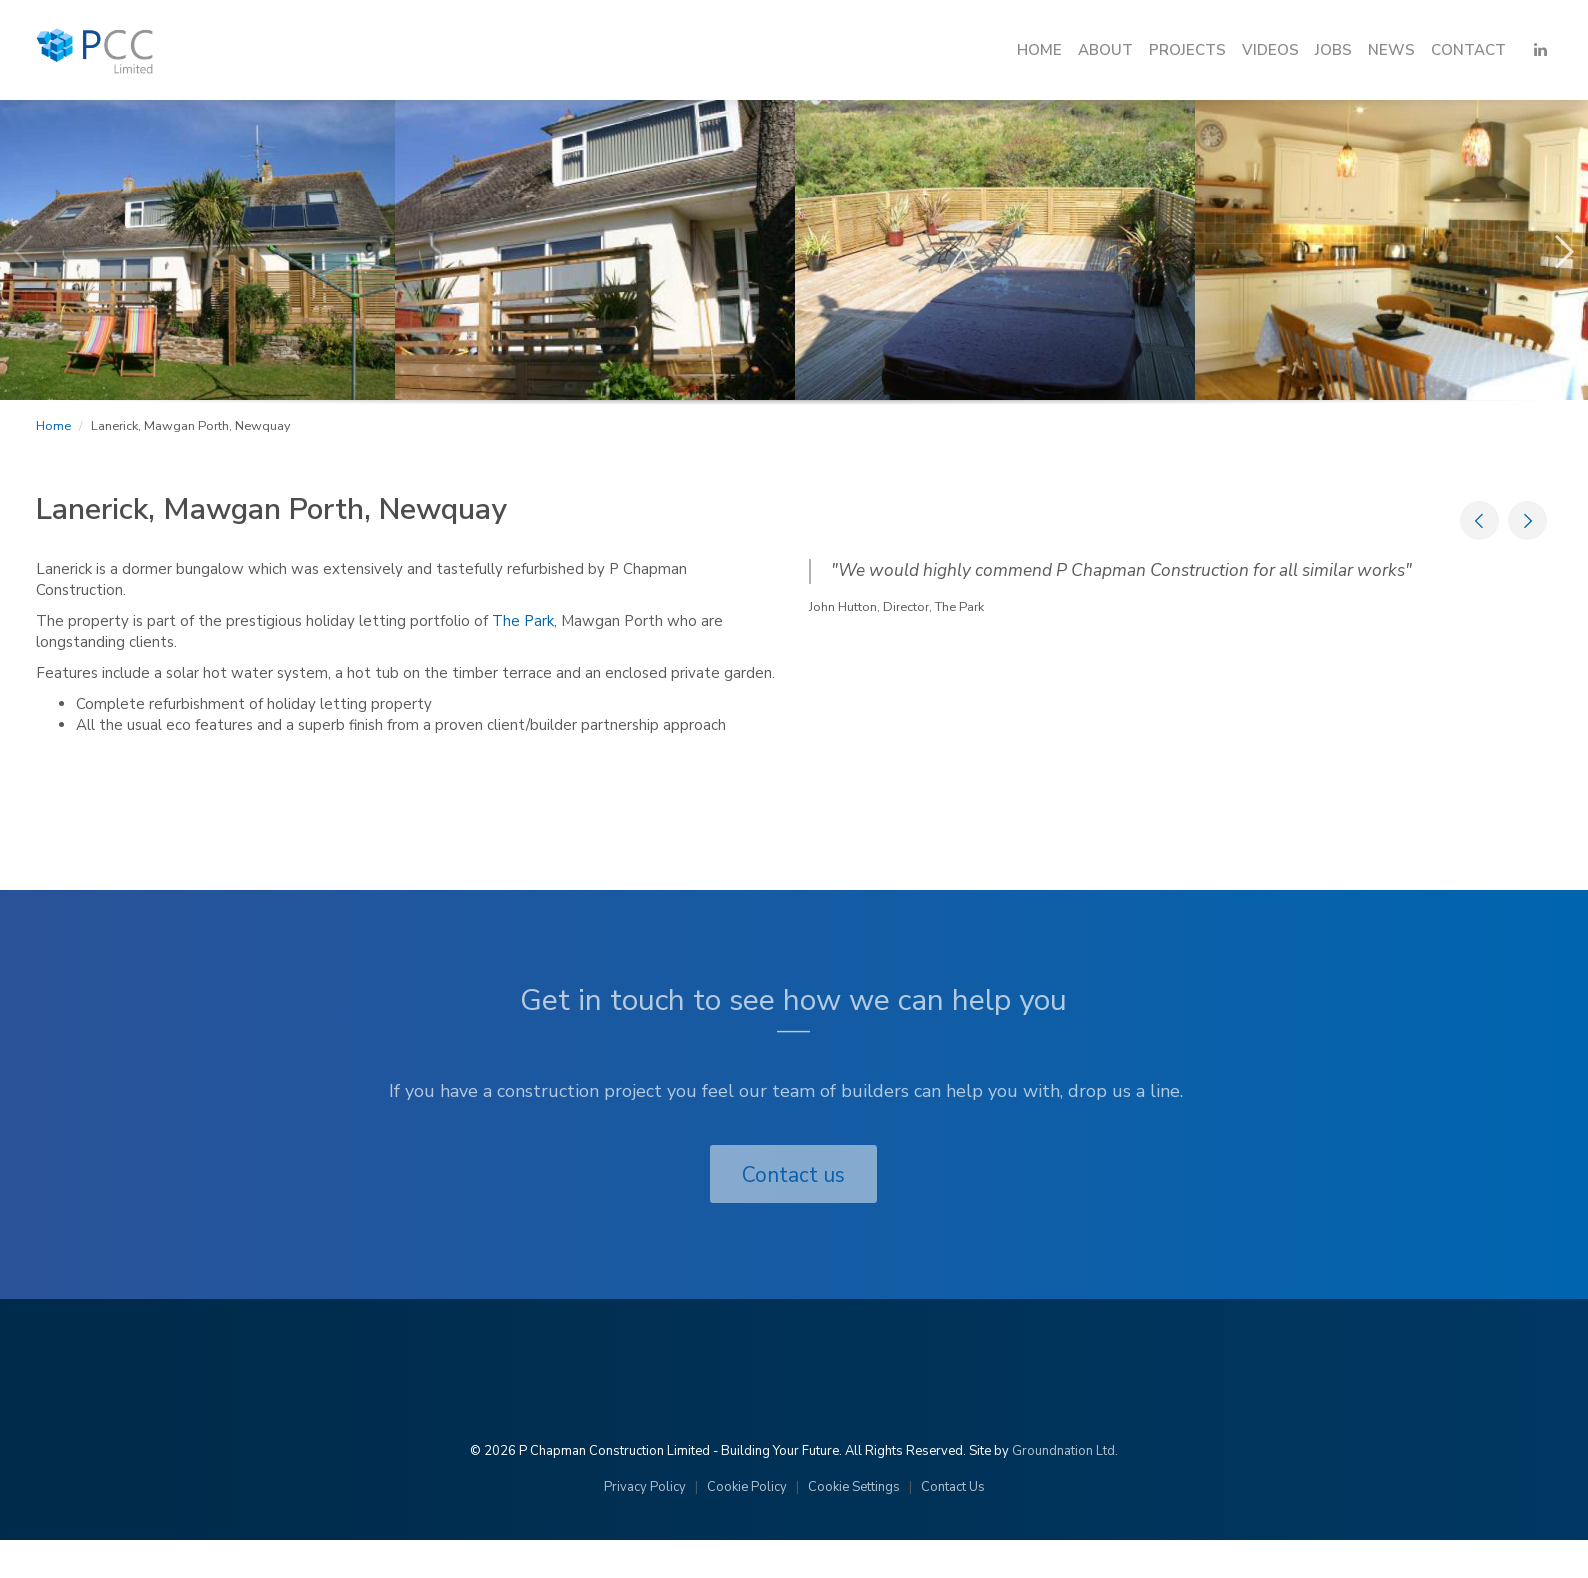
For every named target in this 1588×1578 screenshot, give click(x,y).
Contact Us (953, 1487)
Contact (1468, 50)
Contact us (793, 1175)
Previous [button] (20, 242)
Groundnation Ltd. (1065, 1451)
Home (1039, 50)
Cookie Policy (747, 1487)
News (1391, 50)
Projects (1187, 50)
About (1105, 50)
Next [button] (1538, 242)
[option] (595, 250)
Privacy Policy (645, 1487)
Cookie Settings (854, 1487)
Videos (1270, 50)
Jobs (1333, 50)
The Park (523, 621)
